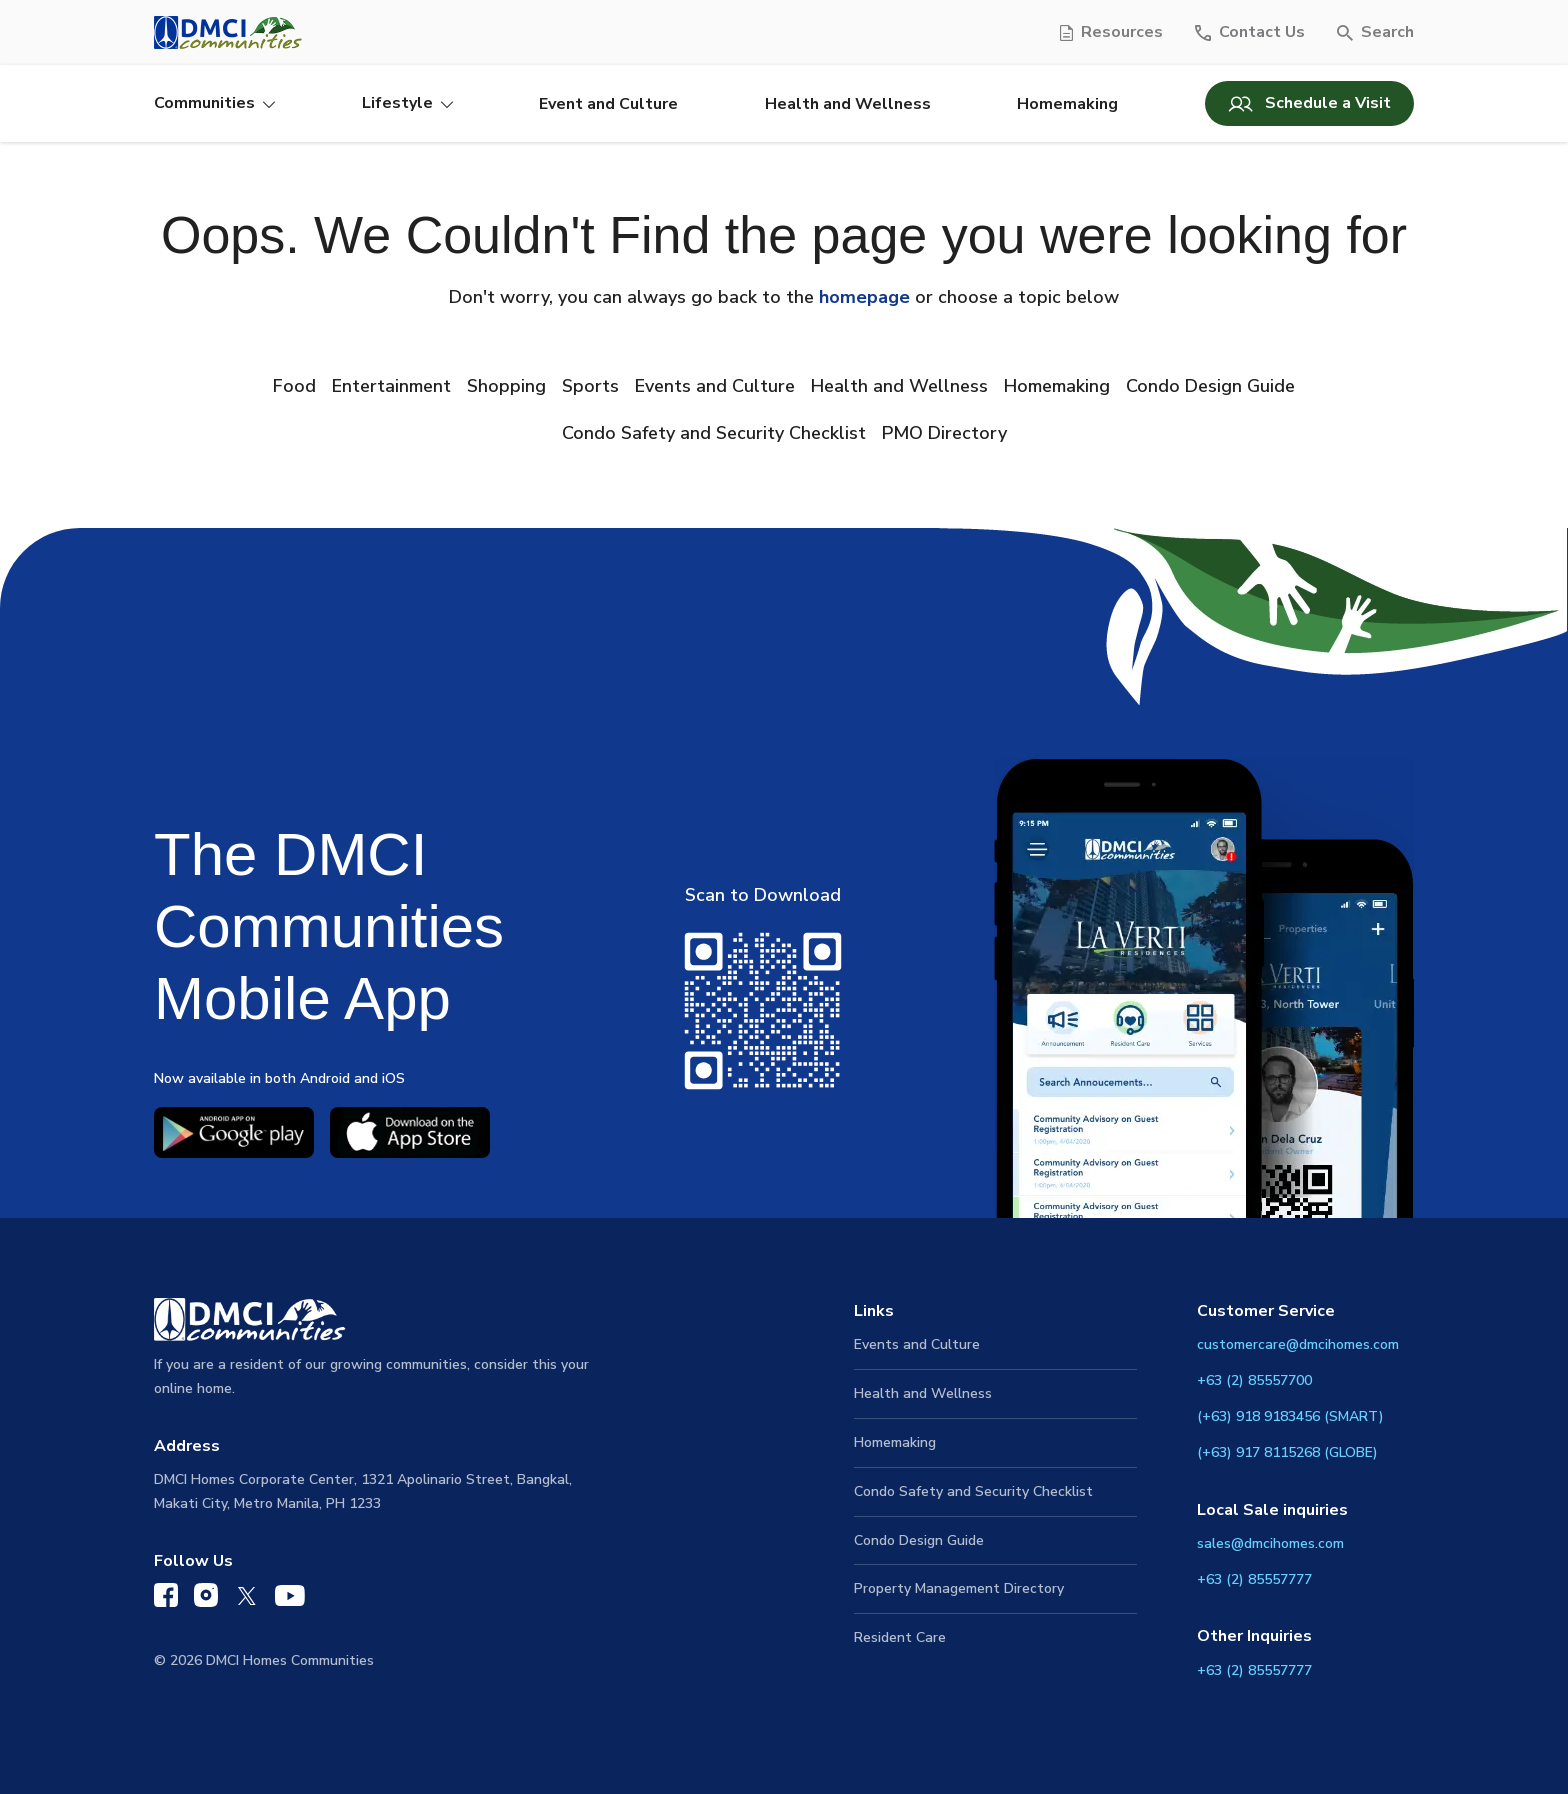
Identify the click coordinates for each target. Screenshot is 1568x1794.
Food (294, 386)
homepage (864, 297)
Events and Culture (715, 386)
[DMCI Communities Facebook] (166, 1600)
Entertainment (391, 386)
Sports (590, 386)
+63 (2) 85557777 (1254, 1579)
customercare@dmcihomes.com (1298, 1344)
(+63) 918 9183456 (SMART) (1290, 1416)
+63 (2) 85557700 (1254, 1380)
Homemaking (1067, 104)
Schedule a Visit (1309, 103)
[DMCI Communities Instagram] (206, 1600)
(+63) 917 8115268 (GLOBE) (1287, 1452)
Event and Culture (608, 104)
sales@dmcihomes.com (1270, 1543)
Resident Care (900, 1637)
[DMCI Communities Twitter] (246, 1600)
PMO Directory (944, 433)
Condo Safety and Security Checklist (714, 433)
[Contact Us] (1250, 32)
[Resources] (1111, 32)
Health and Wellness (848, 104)
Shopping (506, 386)
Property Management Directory (959, 1588)
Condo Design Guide (1210, 386)
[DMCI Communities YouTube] (290, 1600)
